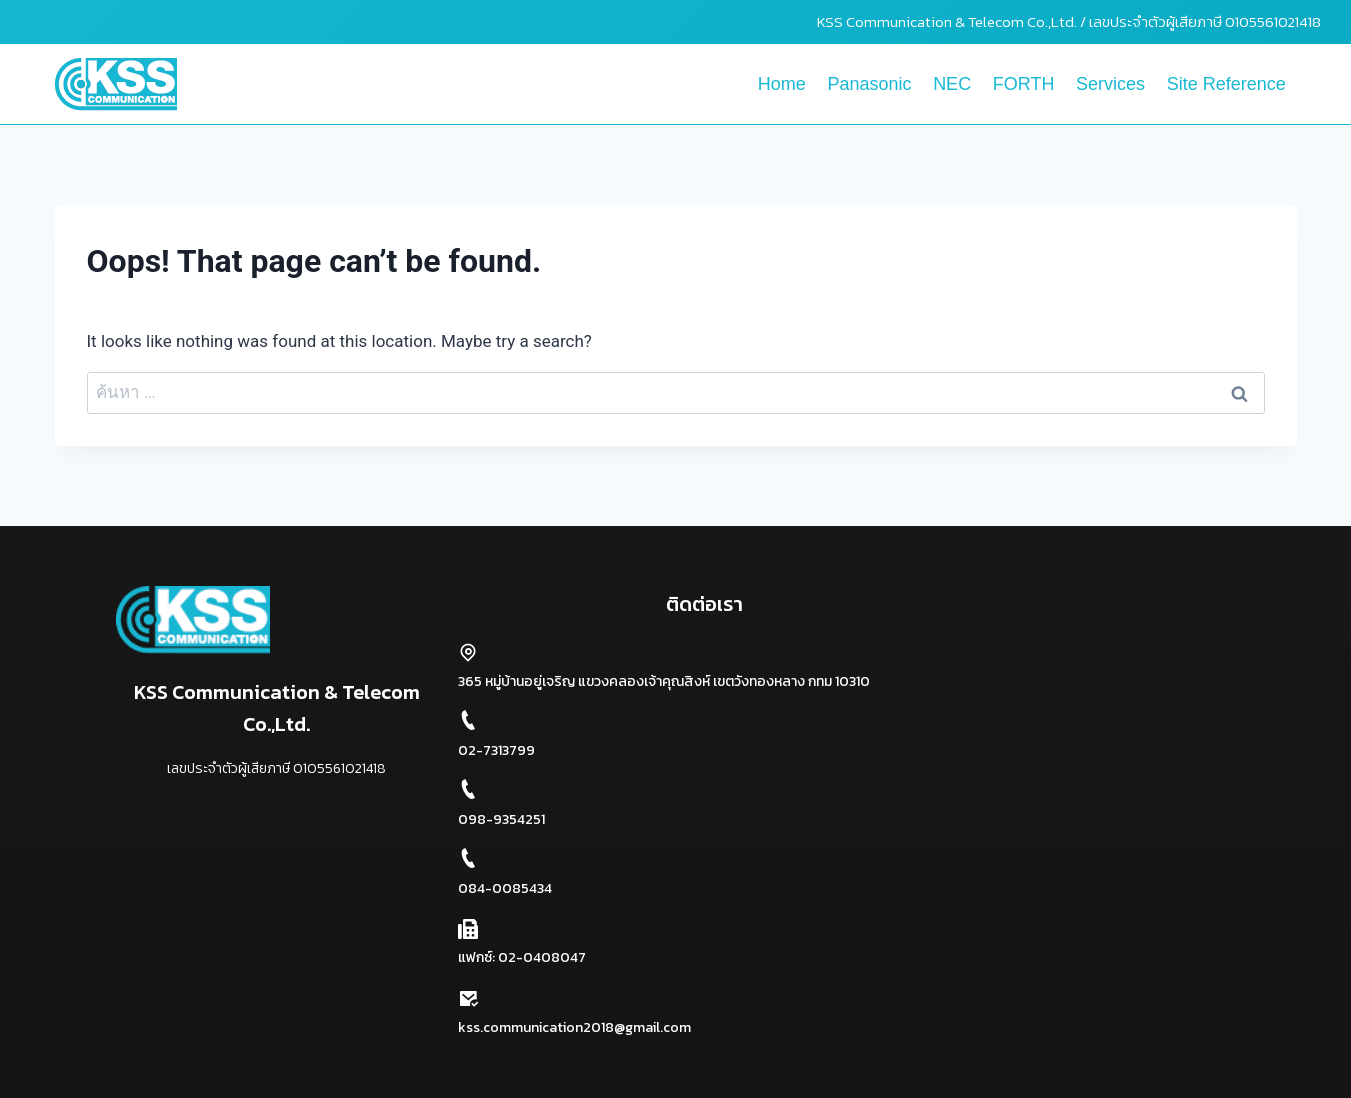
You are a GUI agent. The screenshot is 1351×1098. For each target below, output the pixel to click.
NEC (952, 84)
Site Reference (1226, 84)
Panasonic (869, 84)
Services (1110, 84)
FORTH (1024, 84)
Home (782, 84)
